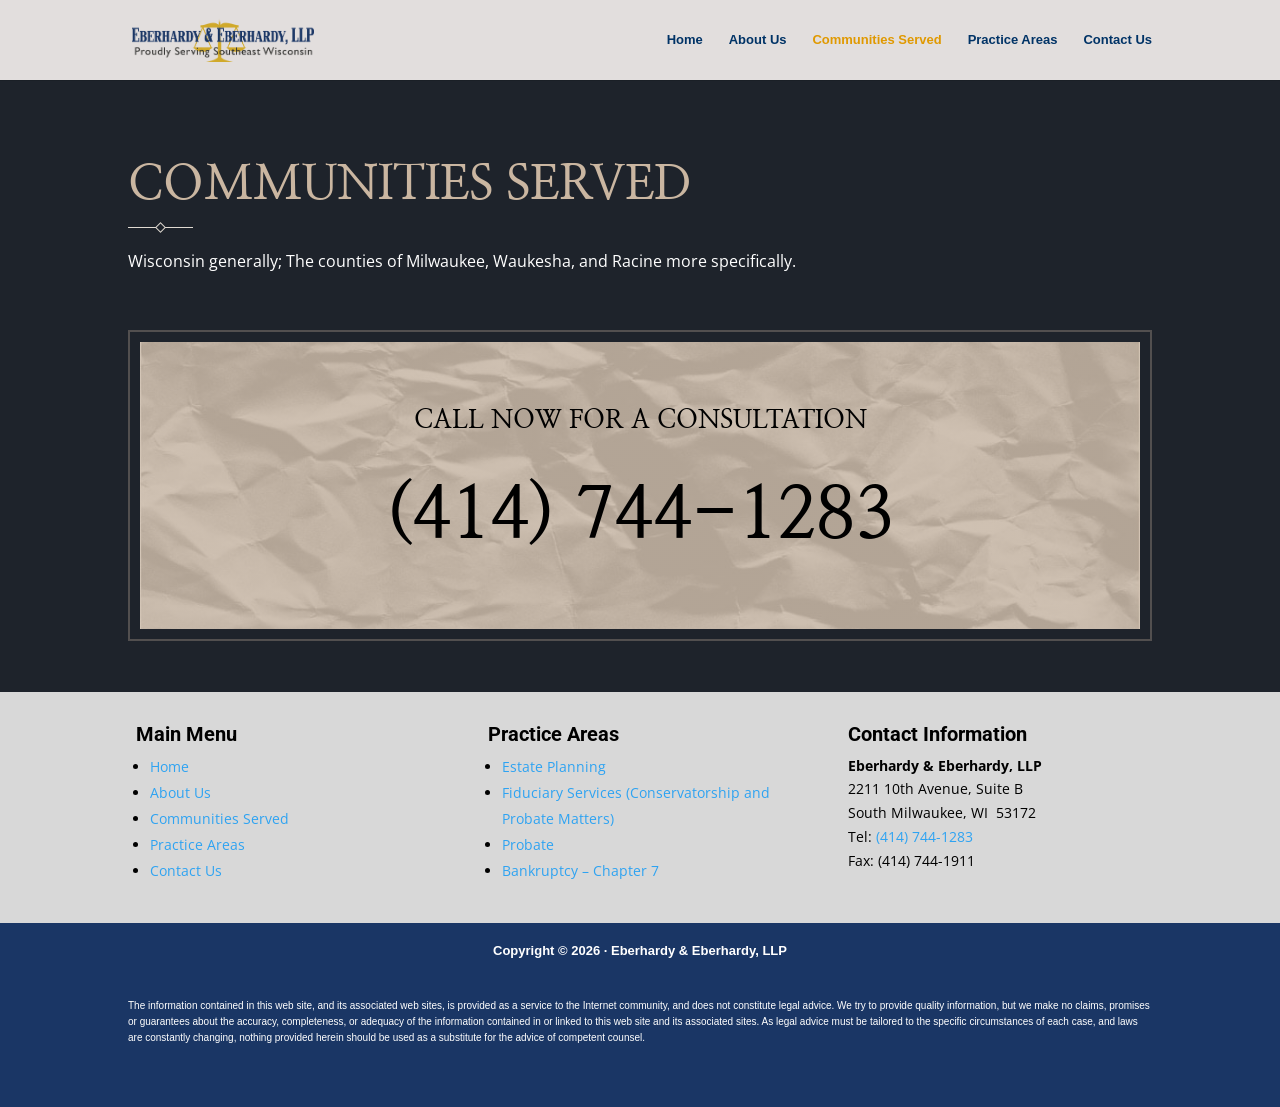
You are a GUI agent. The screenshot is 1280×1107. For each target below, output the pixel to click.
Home (685, 40)
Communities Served (876, 40)
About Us (758, 40)
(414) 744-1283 (924, 836)
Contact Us (1117, 40)
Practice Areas (1013, 40)
